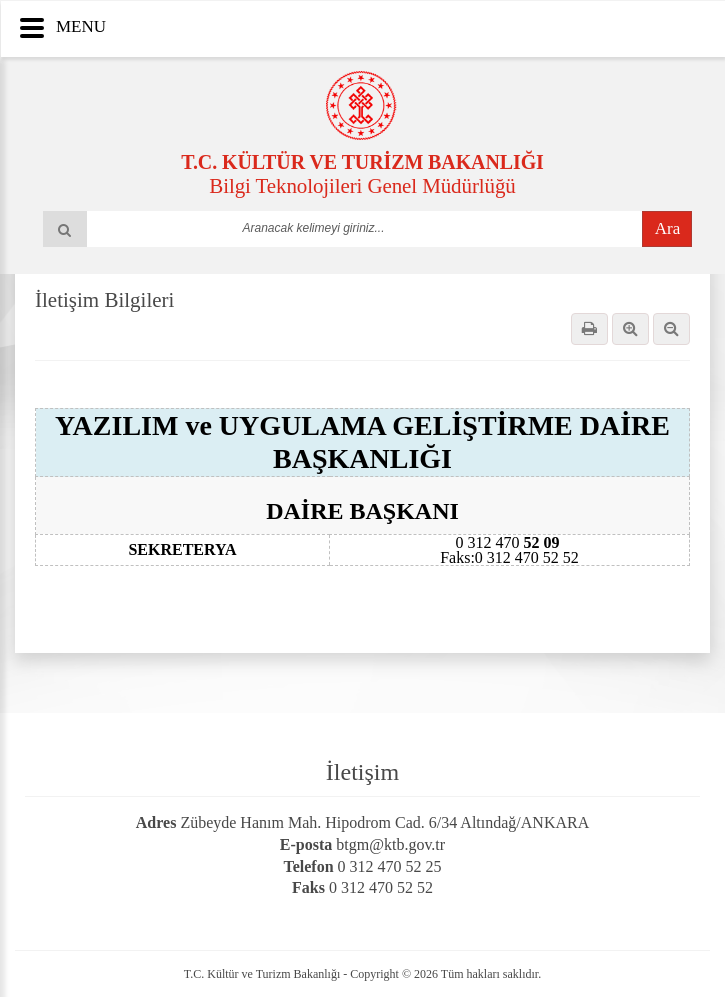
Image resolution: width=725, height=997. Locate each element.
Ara (667, 228)
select (508, 228)
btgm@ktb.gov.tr (390, 844)
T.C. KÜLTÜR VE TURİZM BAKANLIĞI (362, 162)
